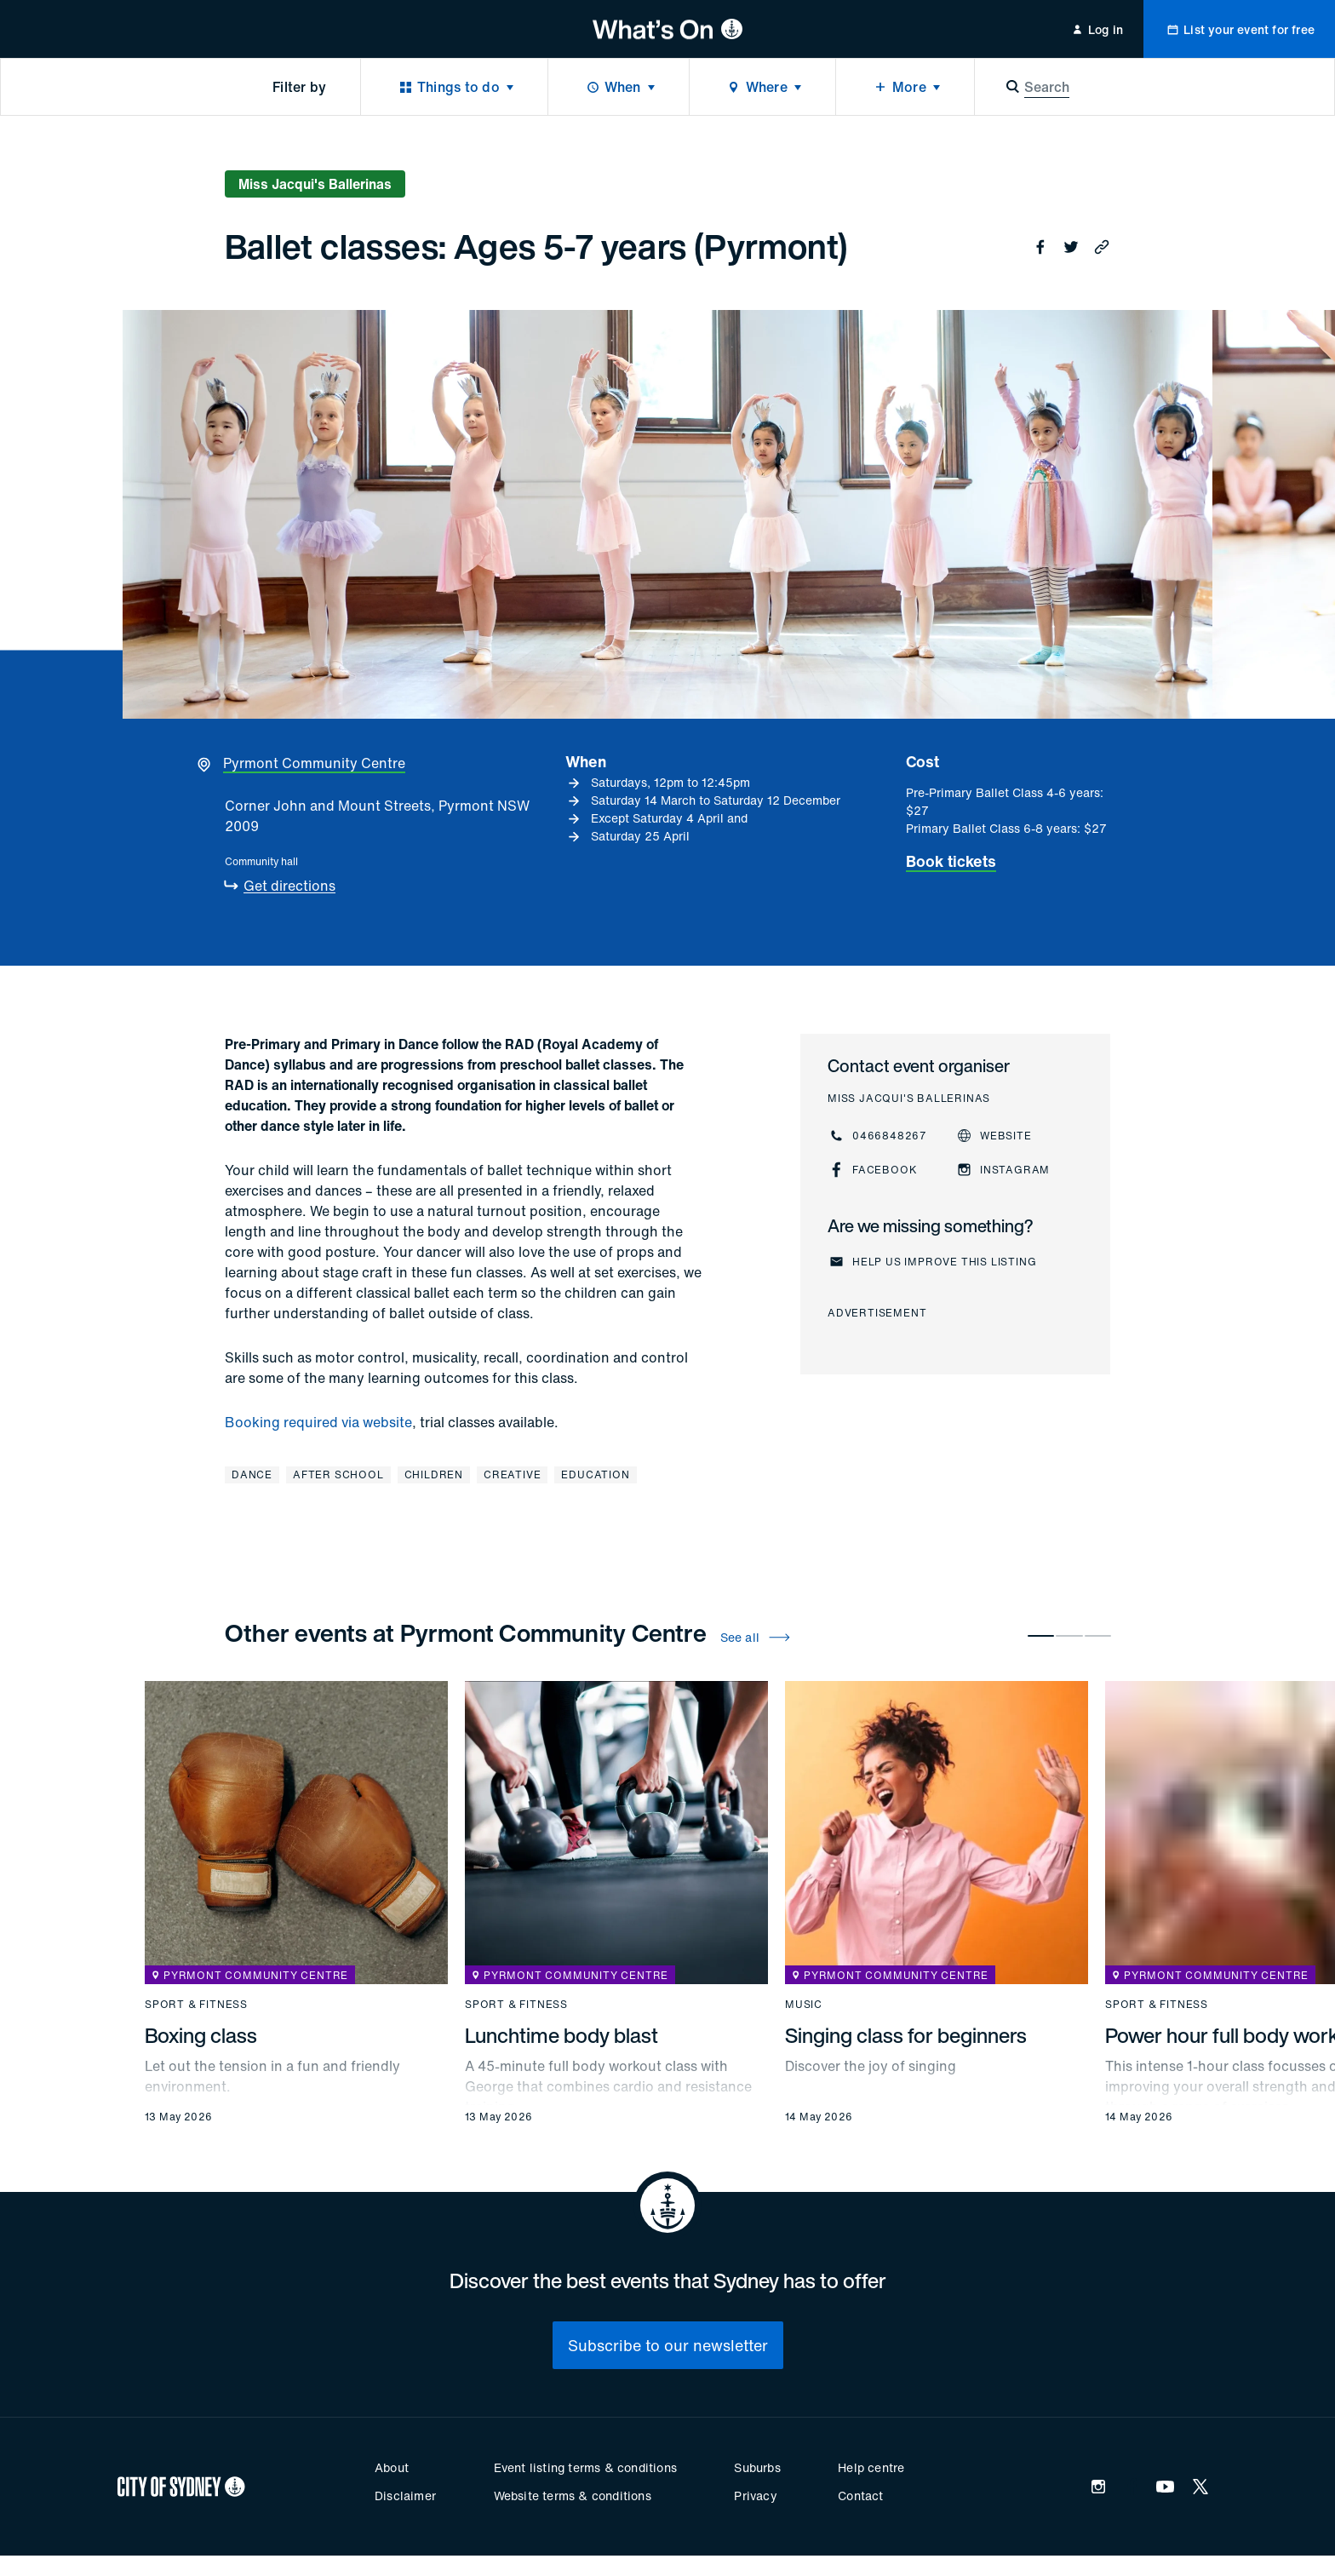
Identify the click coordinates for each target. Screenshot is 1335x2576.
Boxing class (201, 2035)
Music (803, 2004)
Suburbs (757, 2467)
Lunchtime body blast (561, 2035)
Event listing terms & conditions (585, 2467)
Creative (512, 1474)
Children (433, 1474)
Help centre (871, 2467)
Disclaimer (405, 2495)
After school (338, 1474)
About (392, 2467)
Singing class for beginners (906, 2035)
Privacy (755, 2495)
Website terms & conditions (572, 2495)
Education (595, 1474)
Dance (252, 1474)
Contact (860, 2495)
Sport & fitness (196, 2004)
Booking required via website (318, 1422)
